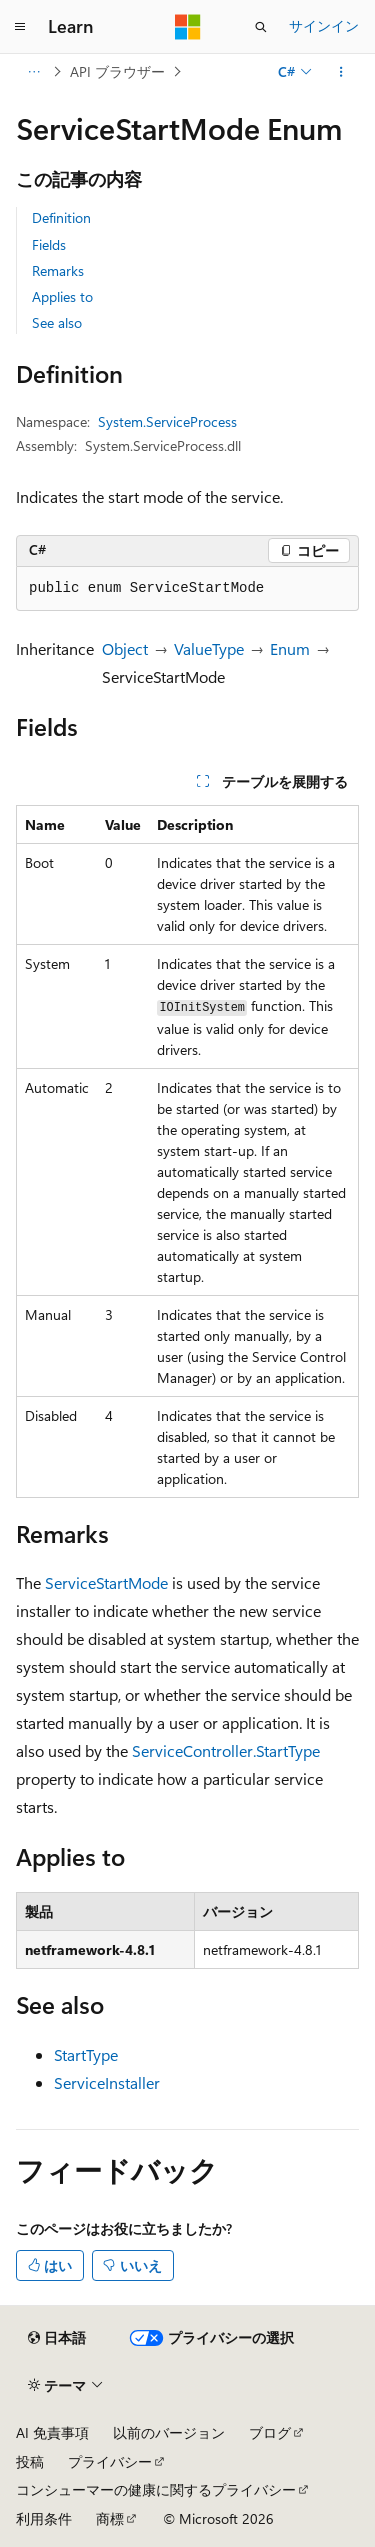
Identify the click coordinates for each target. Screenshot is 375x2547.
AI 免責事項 (52, 2432)
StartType (86, 2054)
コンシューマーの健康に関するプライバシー (156, 2489)
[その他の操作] (341, 72)
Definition (61, 217)
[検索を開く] (261, 27)
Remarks (58, 270)
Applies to (62, 296)
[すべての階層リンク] (33, 72)
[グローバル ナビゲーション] (20, 27)
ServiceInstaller (107, 2082)
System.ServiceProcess (167, 421)
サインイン (324, 25)
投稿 (30, 2461)
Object (125, 648)
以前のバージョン (169, 2432)
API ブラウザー (117, 71)
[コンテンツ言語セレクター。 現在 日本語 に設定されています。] (57, 2338)
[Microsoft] (188, 27)
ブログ (270, 2432)
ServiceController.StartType (226, 1750)
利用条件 (44, 2518)
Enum (290, 648)
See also (57, 322)
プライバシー (110, 2461)
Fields (49, 244)
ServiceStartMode (106, 1582)
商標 (110, 2518)
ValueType (209, 648)
